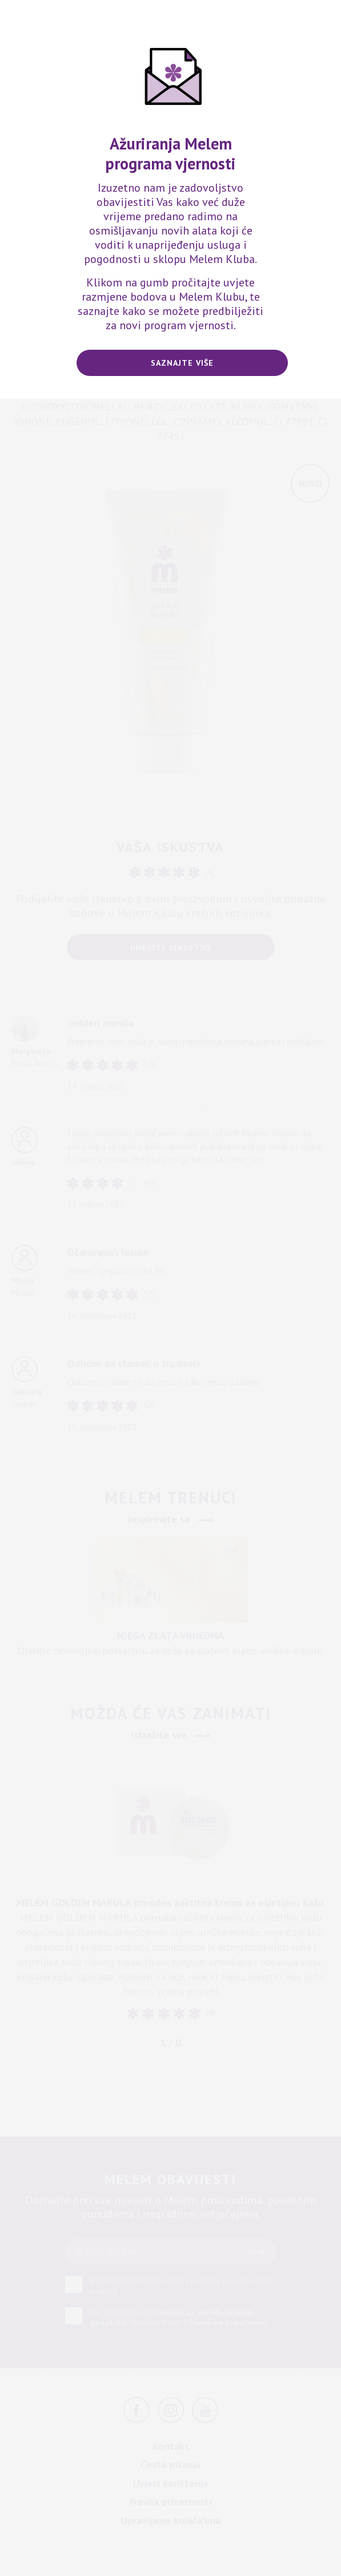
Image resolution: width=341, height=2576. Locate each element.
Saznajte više (182, 363)
